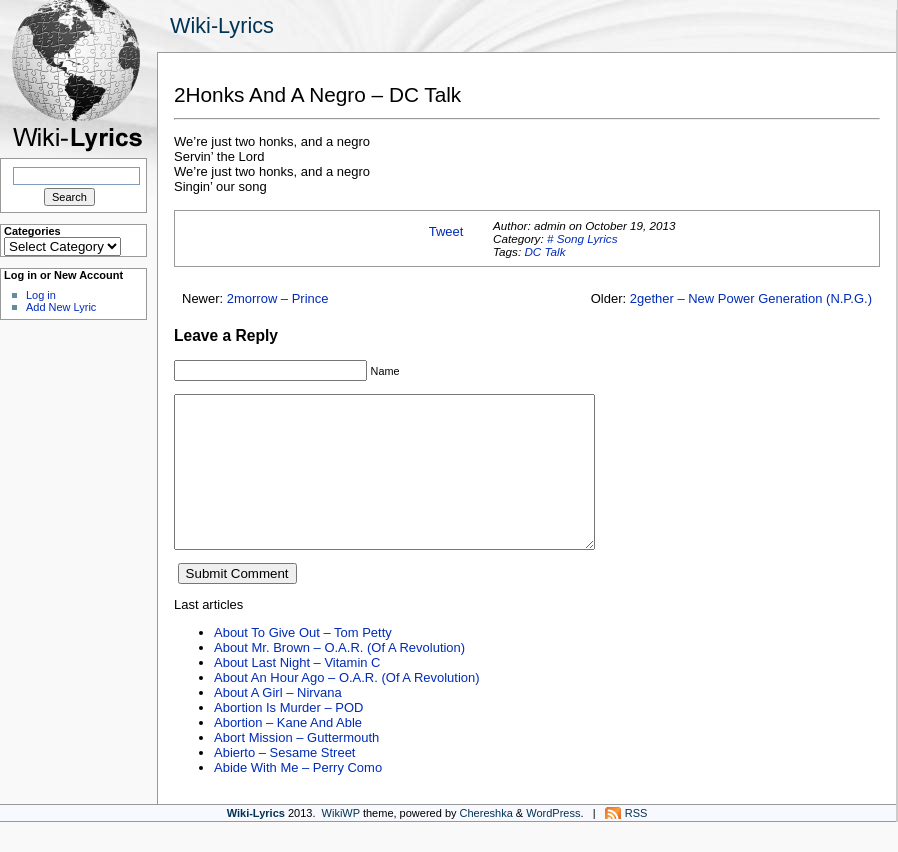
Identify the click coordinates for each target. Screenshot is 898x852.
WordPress (553, 843)
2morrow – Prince (278, 298)
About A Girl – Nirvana (278, 722)
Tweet (446, 231)
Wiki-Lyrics (222, 25)
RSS (636, 843)
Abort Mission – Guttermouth (296, 767)
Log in (41, 295)
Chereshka (486, 843)
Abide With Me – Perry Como (298, 797)
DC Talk (544, 251)
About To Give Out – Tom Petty (303, 662)
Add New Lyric (61, 307)
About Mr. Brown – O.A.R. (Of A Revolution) (339, 677)
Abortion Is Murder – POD (288, 737)
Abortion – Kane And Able (288, 752)
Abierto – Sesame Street (284, 782)
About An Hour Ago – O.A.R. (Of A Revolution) (347, 707)
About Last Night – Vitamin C (297, 692)
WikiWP (341, 843)
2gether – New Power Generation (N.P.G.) (751, 298)
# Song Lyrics (582, 238)
